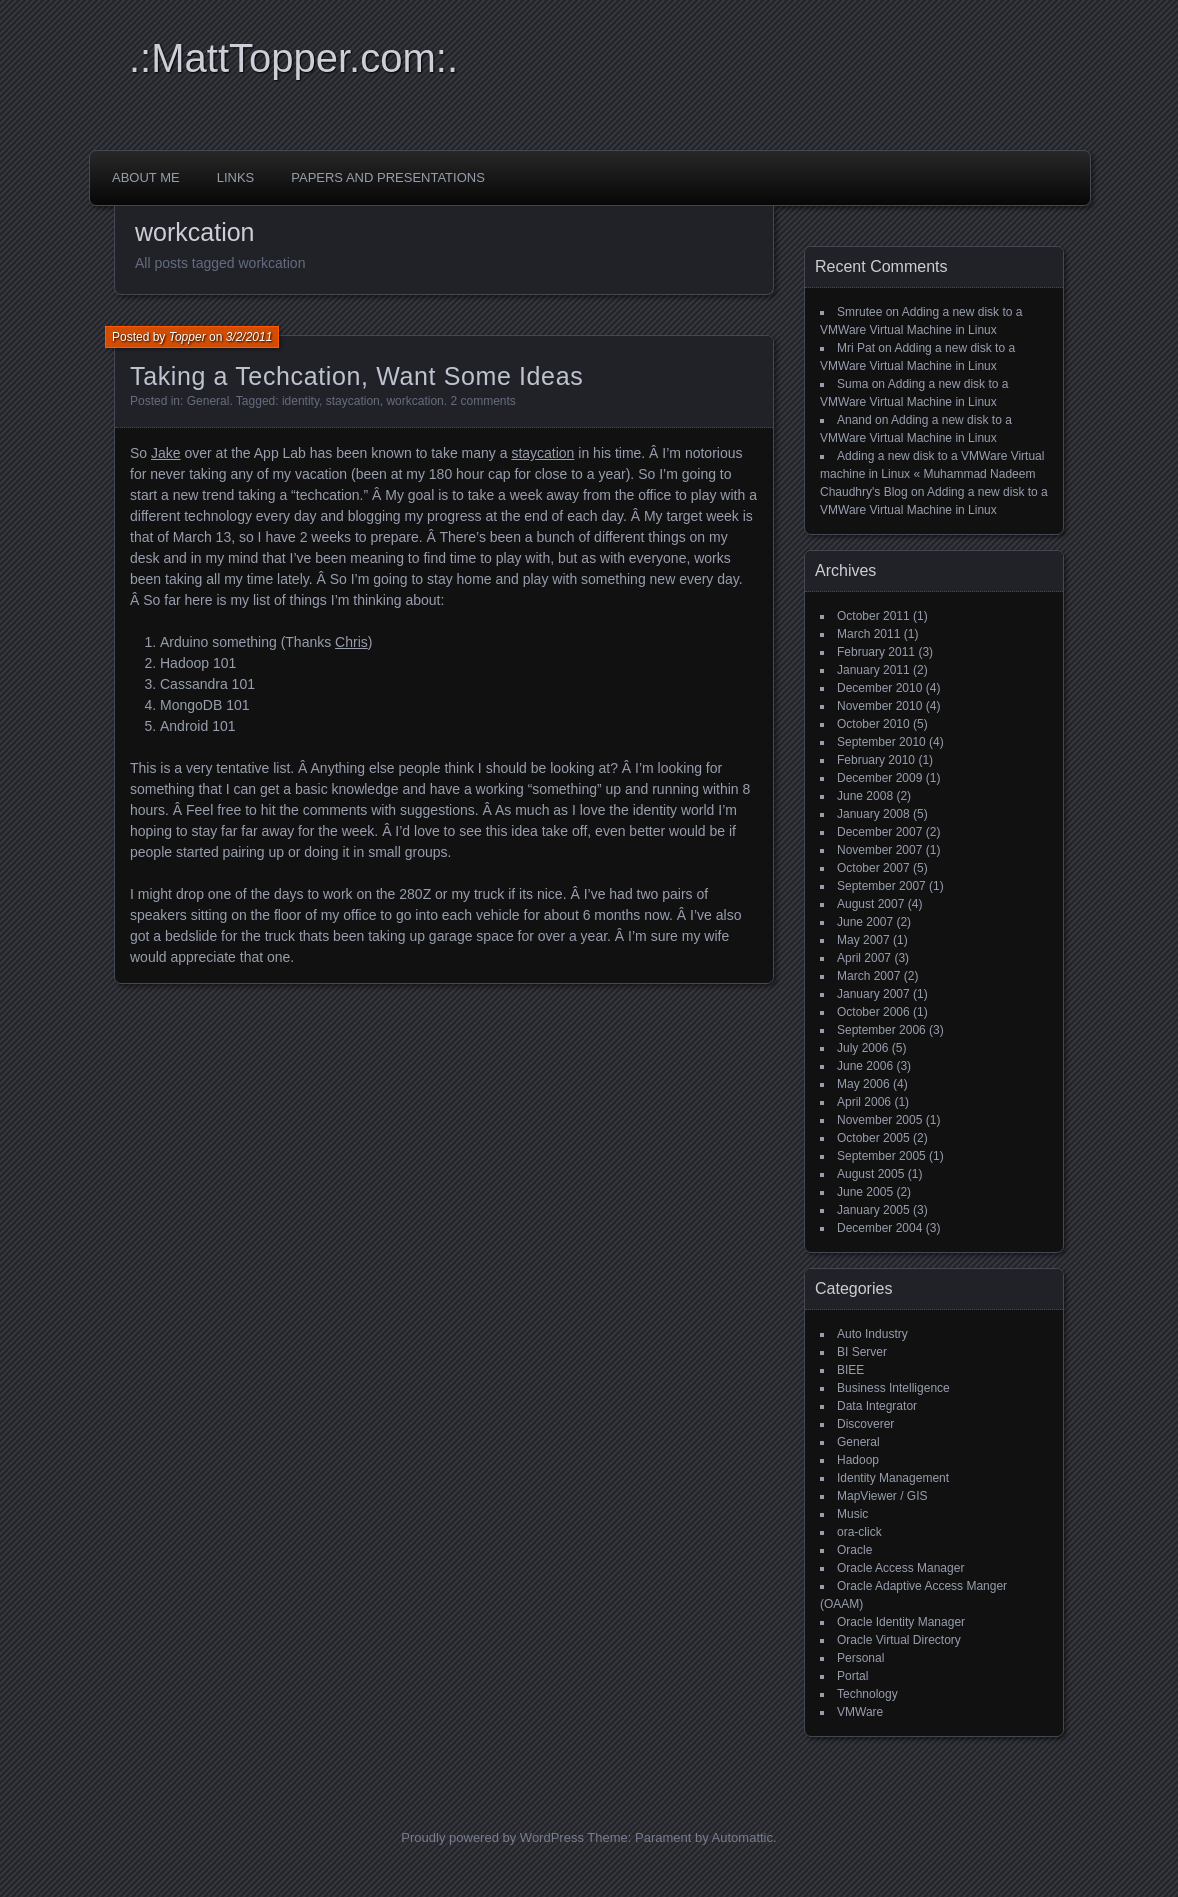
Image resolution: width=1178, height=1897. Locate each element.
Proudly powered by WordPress (492, 1837)
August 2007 (870, 904)
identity (300, 401)
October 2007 (873, 868)
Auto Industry (872, 1334)
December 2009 (879, 778)
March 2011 (868, 634)
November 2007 (879, 850)
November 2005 (879, 1120)
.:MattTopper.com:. (293, 58)
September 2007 (881, 886)
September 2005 (881, 1156)
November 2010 (879, 706)
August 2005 (870, 1174)
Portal (852, 1676)
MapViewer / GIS (882, 1496)
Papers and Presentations (388, 177)
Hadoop (858, 1460)
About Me (146, 177)
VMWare (860, 1712)
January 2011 (873, 670)
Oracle (854, 1550)
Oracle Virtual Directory (899, 1640)
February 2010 (876, 760)
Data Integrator (877, 1406)
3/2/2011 (249, 337)
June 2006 (865, 1066)
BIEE (850, 1370)
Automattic (742, 1837)
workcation (414, 401)
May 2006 (863, 1084)
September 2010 (881, 742)
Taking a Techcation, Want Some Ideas (356, 376)
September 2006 (881, 1030)
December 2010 (879, 688)
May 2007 (863, 940)
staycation (353, 401)
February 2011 (876, 652)
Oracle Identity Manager (901, 1622)
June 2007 (865, 922)
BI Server (862, 1352)
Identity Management (893, 1478)
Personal (860, 1658)
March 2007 (868, 976)
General (208, 401)
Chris (351, 642)
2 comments (482, 401)
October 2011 (873, 616)
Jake (166, 453)
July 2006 (862, 1048)
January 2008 (873, 814)
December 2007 (879, 832)
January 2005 (873, 1210)
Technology (867, 1694)
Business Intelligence (893, 1388)
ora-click (859, 1532)
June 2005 (865, 1192)
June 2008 (865, 796)
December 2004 (879, 1228)
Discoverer (865, 1424)
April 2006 (864, 1102)
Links (236, 177)
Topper (187, 337)
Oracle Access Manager (900, 1568)
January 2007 (873, 994)
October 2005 (873, 1138)
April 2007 (864, 958)
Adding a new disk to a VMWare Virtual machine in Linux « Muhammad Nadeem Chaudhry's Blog (932, 474)
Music (852, 1514)
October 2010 (873, 724)
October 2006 (873, 1012)
